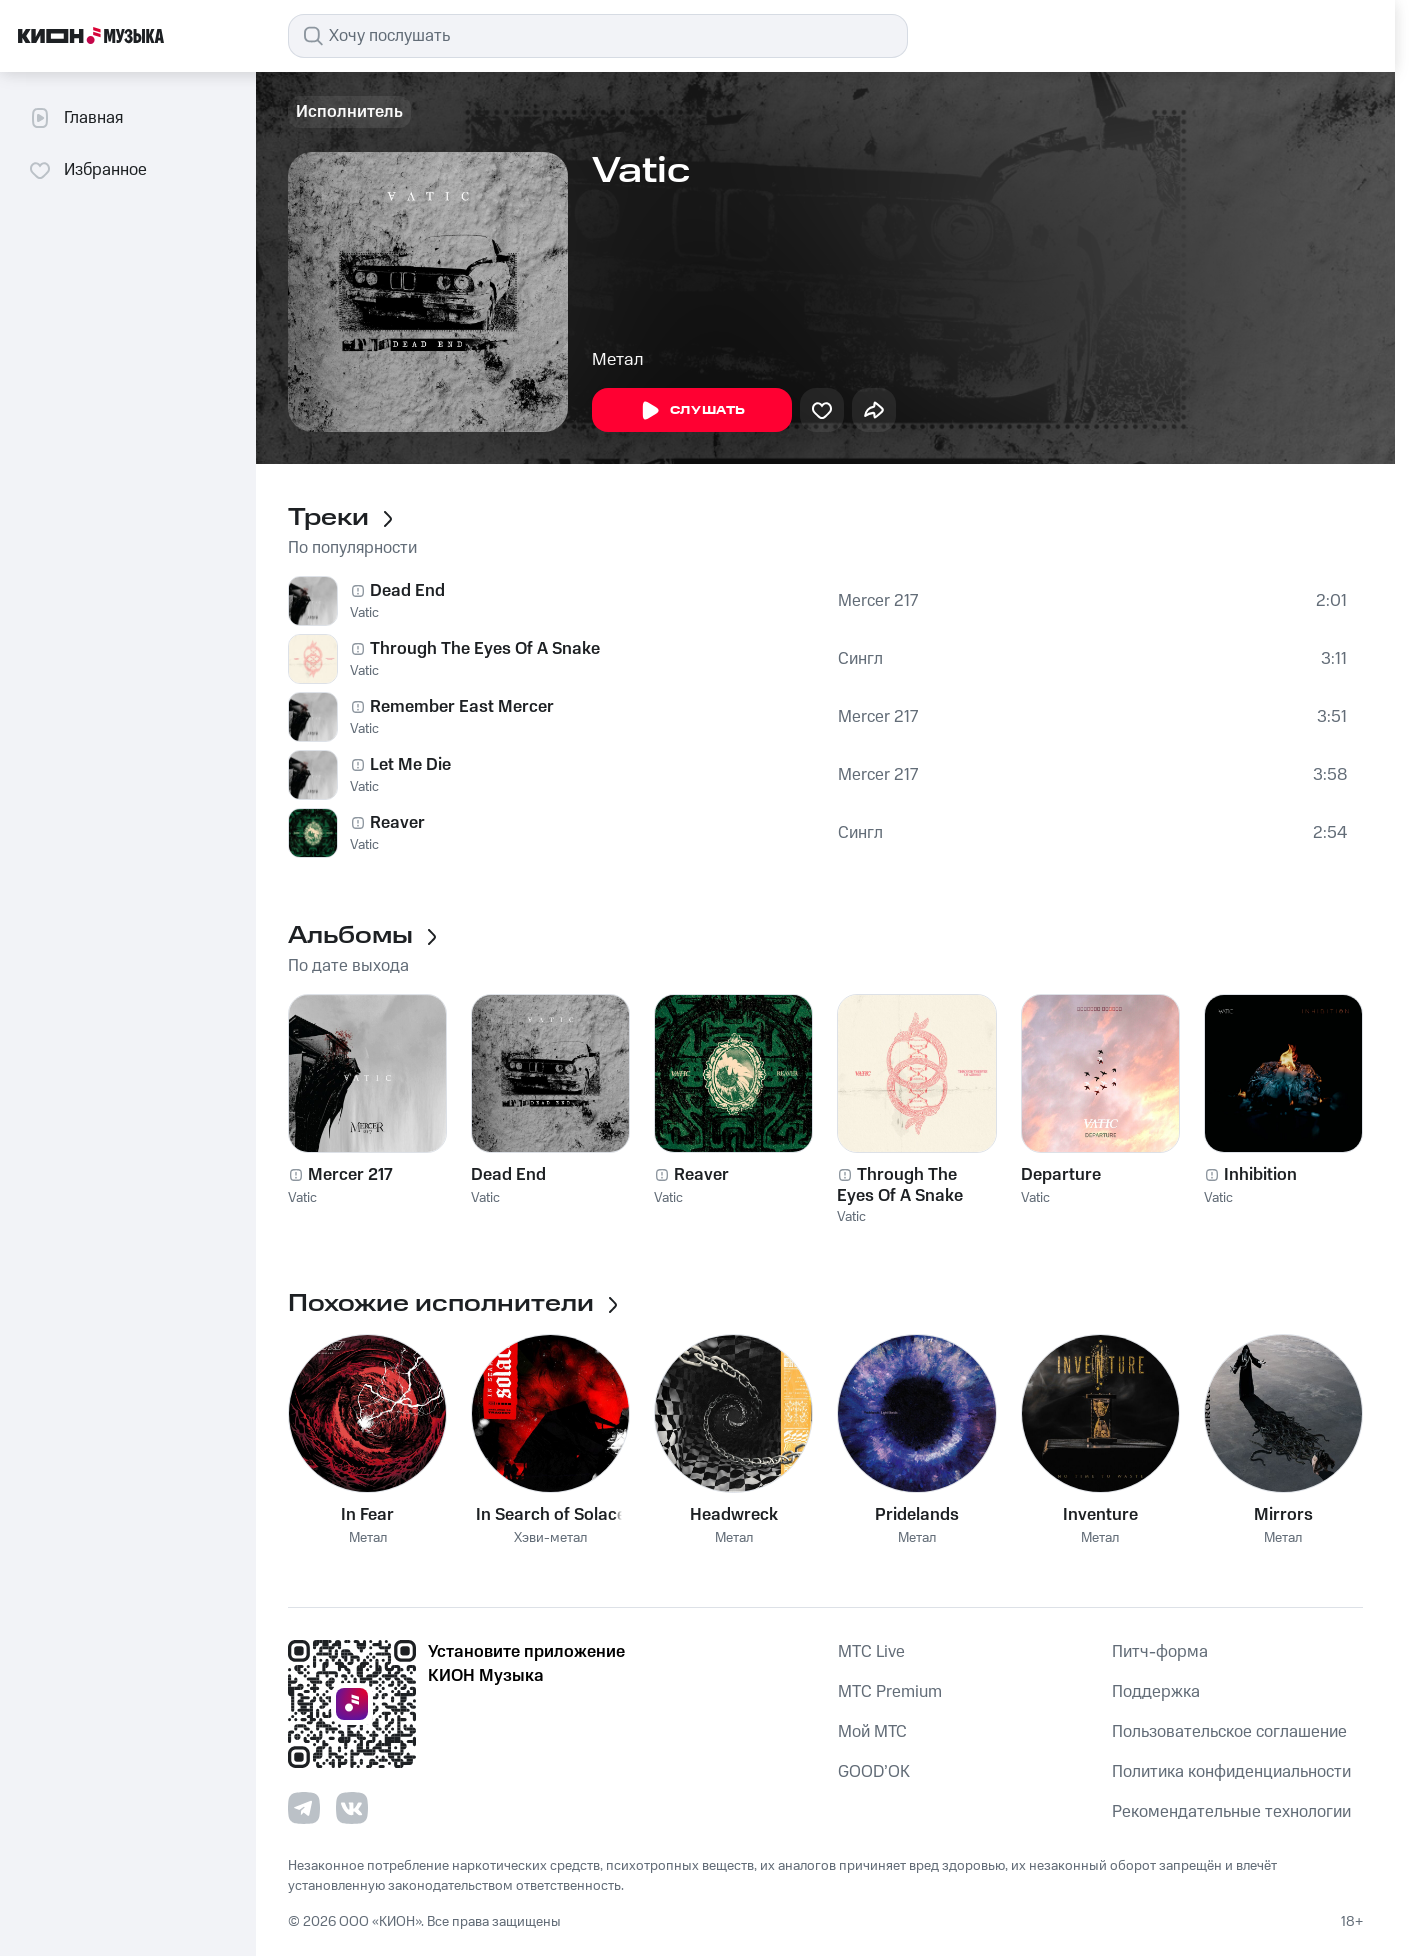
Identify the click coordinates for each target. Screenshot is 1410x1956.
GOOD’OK (874, 1772)
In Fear (367, 1515)
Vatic (364, 613)
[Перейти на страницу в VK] (352, 1808)
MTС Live (871, 1652)
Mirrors (1283, 1515)
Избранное (87, 170)
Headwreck (734, 1515)
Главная (75, 118)
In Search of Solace (551, 1515)
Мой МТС (872, 1732)
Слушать (692, 411)
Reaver (397, 823)
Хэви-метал (550, 1538)
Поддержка (1156, 1692)
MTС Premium (890, 1692)
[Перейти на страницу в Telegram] (304, 1808)
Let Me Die (410, 765)
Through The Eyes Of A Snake (485, 649)
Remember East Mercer (462, 707)
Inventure (1100, 1515)
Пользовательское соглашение (1229, 1732)
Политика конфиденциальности (1231, 1772)
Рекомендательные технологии (1231, 1812)
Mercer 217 (878, 601)
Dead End (407, 591)
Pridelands (917, 1515)
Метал (618, 360)
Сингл (860, 659)
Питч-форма (1160, 1652)
